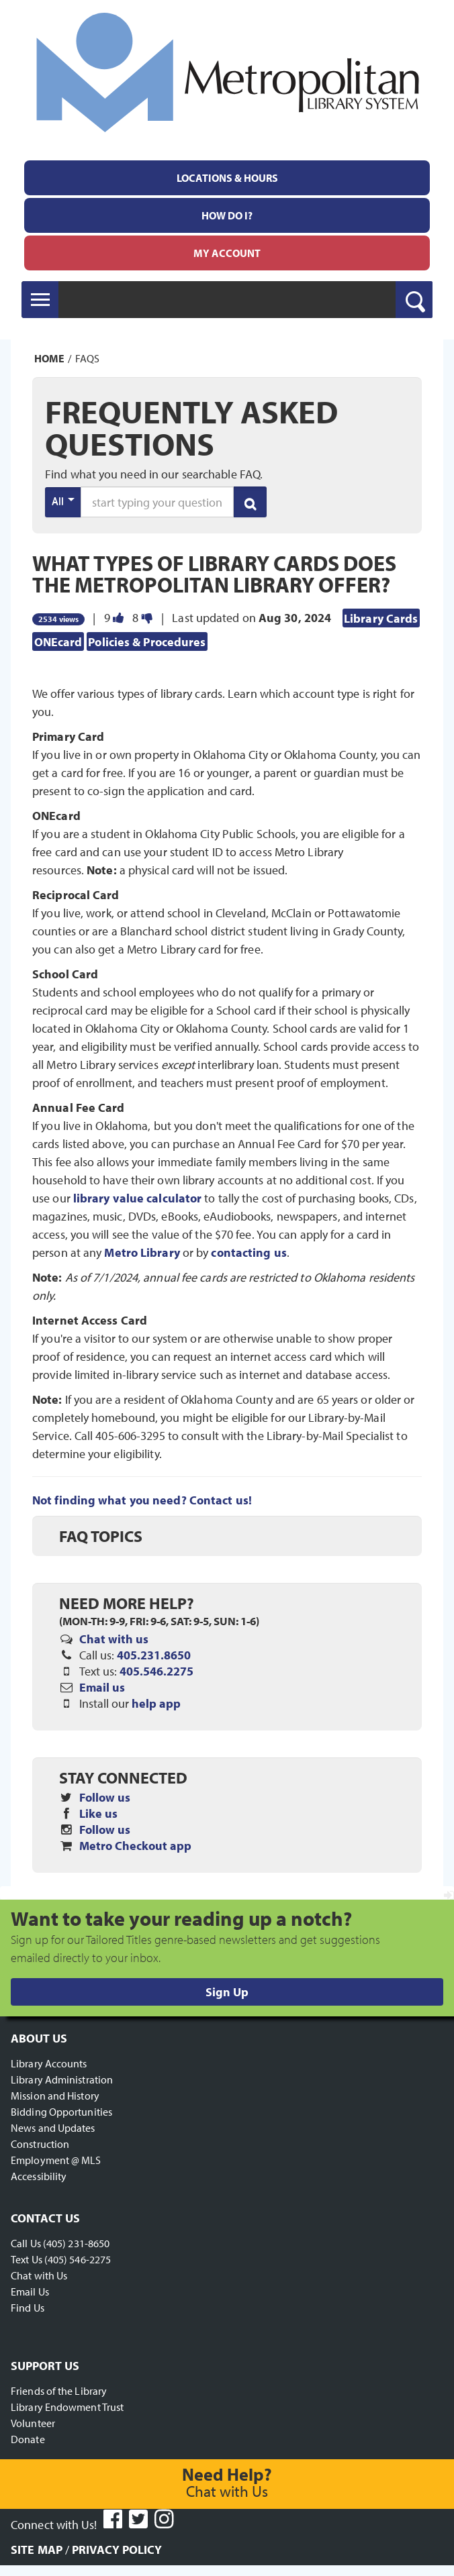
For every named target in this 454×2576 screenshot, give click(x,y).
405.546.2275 (156, 1671)
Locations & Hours (227, 178)
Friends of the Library (59, 2391)
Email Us (30, 2291)
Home (49, 358)
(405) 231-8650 (76, 2243)
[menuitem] (227, 177)
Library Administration (62, 2079)
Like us (98, 1813)
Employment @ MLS (56, 2160)
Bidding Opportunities (61, 2111)
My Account (227, 253)
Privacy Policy (117, 2549)
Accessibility (38, 2176)
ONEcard (58, 641)
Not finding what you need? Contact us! (142, 1500)
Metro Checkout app (135, 1845)
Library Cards (381, 617)
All (63, 500)
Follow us (104, 1797)
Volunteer (33, 2423)
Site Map (36, 2549)
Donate (28, 2439)
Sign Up (227, 1992)
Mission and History (55, 2095)
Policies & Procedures (147, 641)
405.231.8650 (154, 1655)
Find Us (27, 2307)
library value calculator (137, 1198)
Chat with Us (39, 2275)
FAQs (87, 358)
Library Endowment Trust (67, 2407)
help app (156, 1703)
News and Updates (53, 2127)
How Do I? (227, 215)
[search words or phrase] (157, 501)
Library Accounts (49, 2063)
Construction (40, 2144)
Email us (102, 1687)
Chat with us (113, 1639)
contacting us (248, 1252)
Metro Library (141, 1252)
